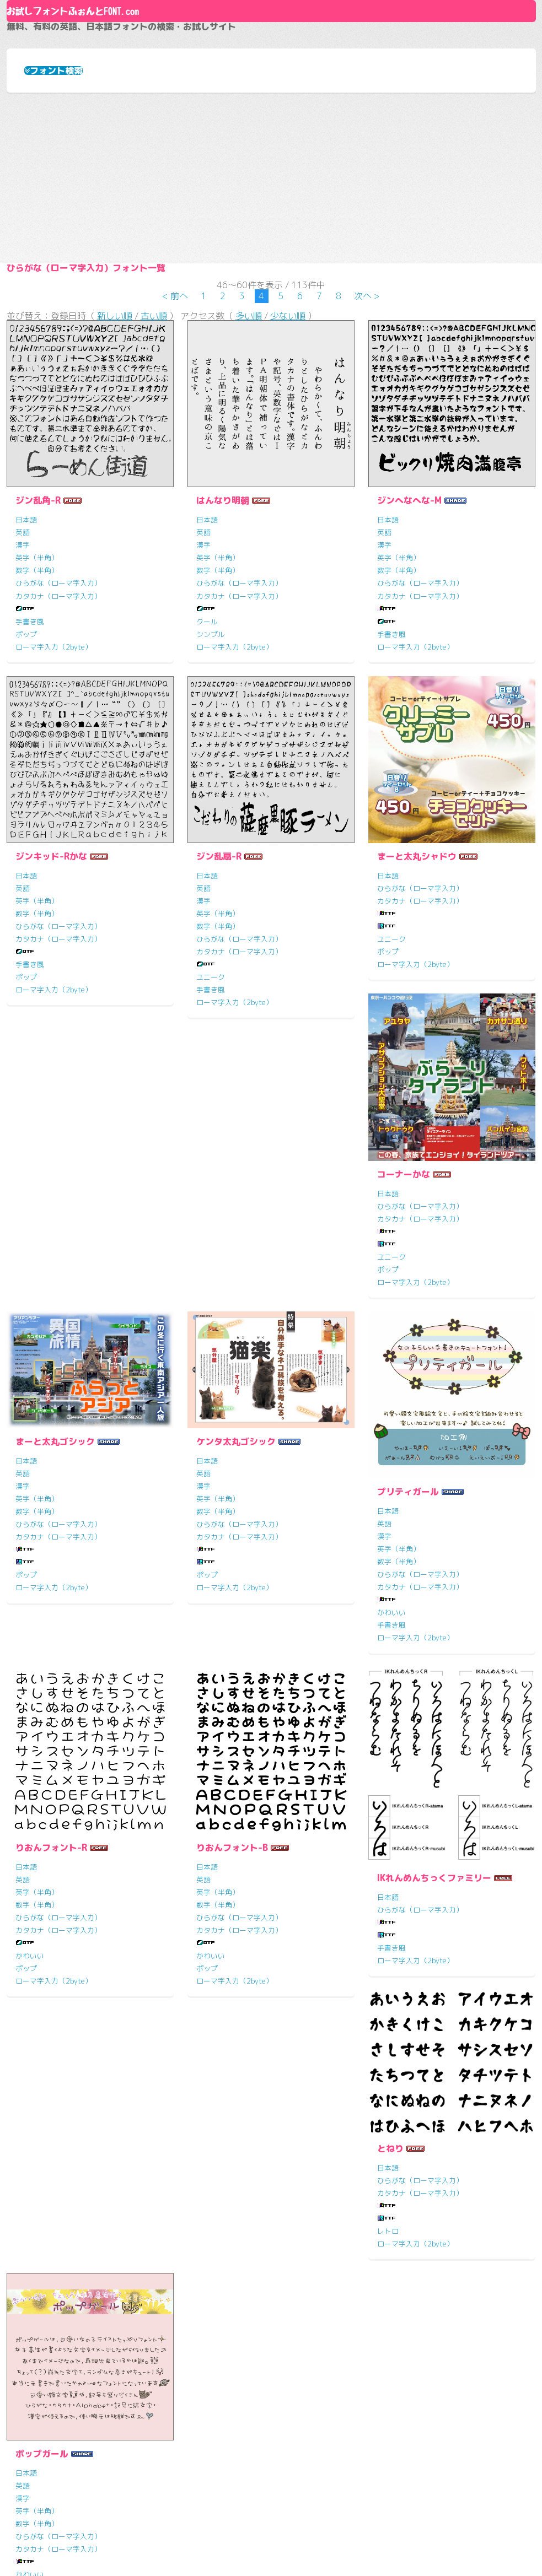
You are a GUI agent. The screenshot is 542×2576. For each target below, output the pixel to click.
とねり (209, 2083)
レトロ (207, 2165)
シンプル (210, 814)
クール (207, 802)
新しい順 (114, 490)
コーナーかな (41, 1392)
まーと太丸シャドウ (417, 1036)
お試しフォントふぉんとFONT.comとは (355, 2400)
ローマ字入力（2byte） (53, 827)
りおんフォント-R (232, 1748)
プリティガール (46, 1748)
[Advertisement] (271, 288)
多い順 (248, 490)
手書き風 (29, 802)
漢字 (22, 725)
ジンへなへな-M (409, 680)
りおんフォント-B (413, 1748)
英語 (22, 712)
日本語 (26, 700)
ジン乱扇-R (219, 1036)
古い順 (154, 490)
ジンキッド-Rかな (51, 1036)
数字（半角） (36, 751)
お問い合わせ (304, 2479)
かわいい (29, 1870)
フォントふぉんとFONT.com (190, 2548)
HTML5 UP (396, 2548)
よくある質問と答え (317, 2439)
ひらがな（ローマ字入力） (58, 764)
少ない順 (287, 490)
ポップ (26, 814)
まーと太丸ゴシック (236, 1342)
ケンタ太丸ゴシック (417, 1342)
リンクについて (309, 2419)
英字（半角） (36, 738)
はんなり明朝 (222, 680)
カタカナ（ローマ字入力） (58, 776)
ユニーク (210, 1158)
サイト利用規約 (309, 2459)
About (271, 48)
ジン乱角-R (38, 680)
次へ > (367, 462)
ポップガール (403, 2104)
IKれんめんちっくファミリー (72, 2135)
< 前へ (175, 462)
